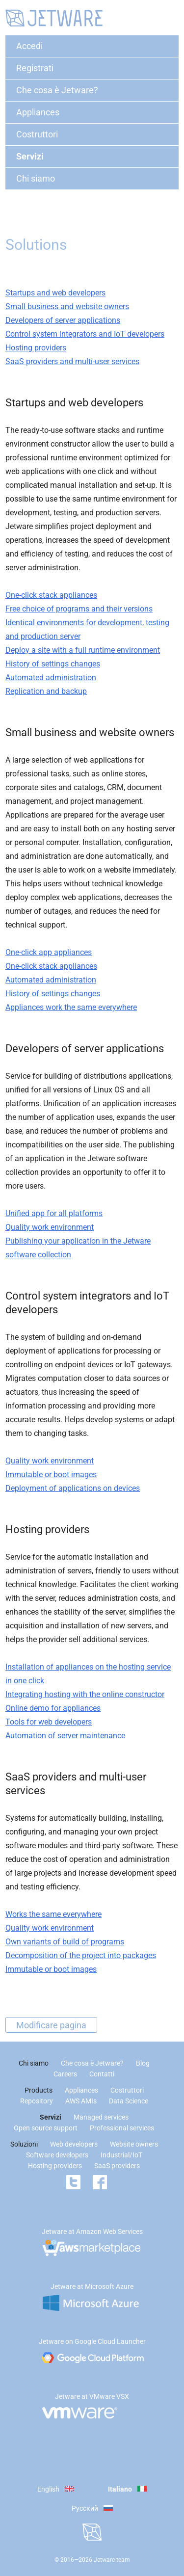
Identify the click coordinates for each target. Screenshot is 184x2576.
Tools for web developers (48, 1721)
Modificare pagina (51, 2024)
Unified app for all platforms (54, 1213)
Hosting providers (35, 347)
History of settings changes (52, 663)
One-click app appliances (48, 952)
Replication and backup (46, 691)
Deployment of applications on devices (72, 1488)
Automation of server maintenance (65, 1735)
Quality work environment (49, 1227)
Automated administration (50, 677)
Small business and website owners (67, 306)
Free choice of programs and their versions (79, 608)
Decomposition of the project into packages (80, 1955)
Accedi (29, 46)
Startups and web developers (55, 292)
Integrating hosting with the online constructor (84, 1694)
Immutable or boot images (51, 1474)
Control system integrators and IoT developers (84, 334)
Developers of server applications (62, 320)
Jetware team (112, 2559)
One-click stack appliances (51, 595)
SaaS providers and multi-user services (72, 361)
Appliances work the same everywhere (71, 1007)
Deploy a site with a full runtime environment (82, 650)
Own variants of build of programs (64, 1941)
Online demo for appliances (53, 1708)
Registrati (34, 68)
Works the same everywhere (53, 1914)
